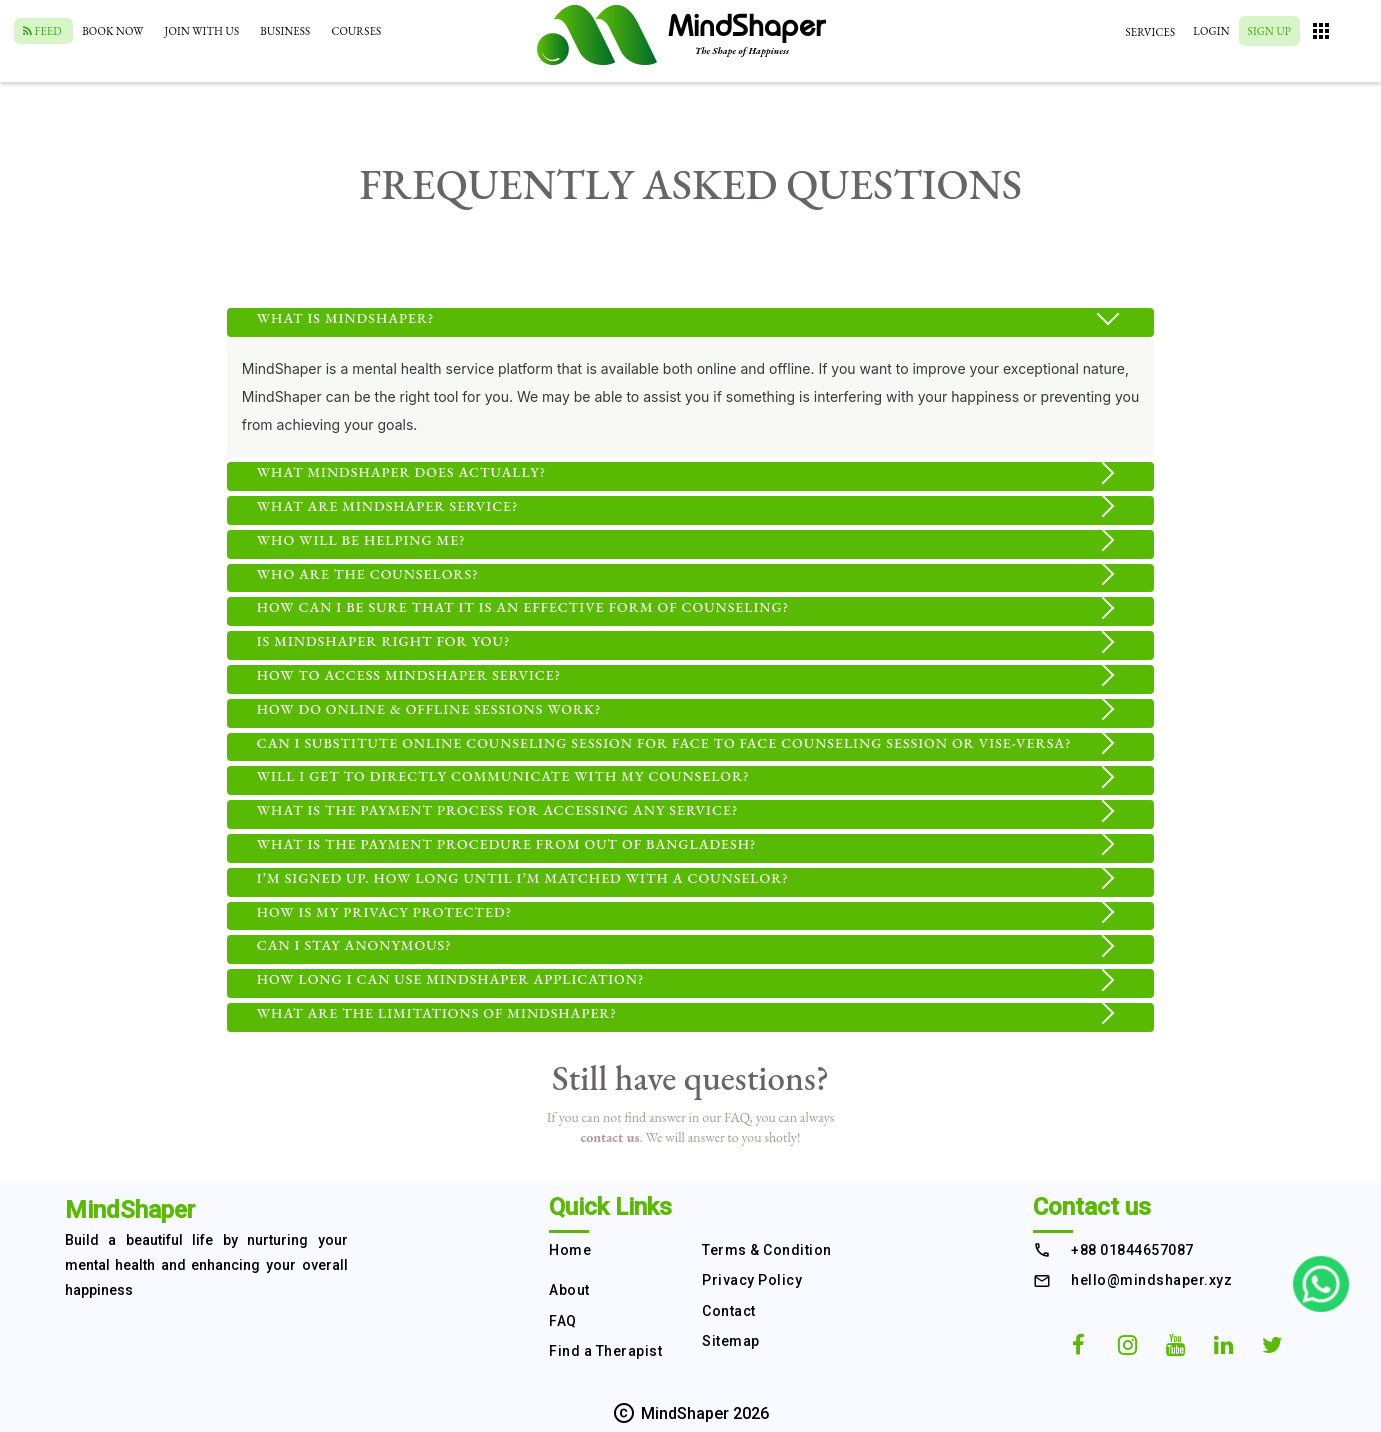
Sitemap (731, 1341)
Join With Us (202, 31)
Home (570, 1250)
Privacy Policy (752, 1280)
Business (285, 31)
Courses (356, 31)
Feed (43, 31)
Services (1151, 32)
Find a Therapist (605, 1351)
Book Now (112, 31)
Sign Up (1269, 31)
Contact (729, 1311)
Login (1211, 31)
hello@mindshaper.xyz (1151, 1280)
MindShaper (130, 1210)
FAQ (563, 1321)
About (569, 1290)
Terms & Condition (767, 1250)
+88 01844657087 (1132, 1250)
